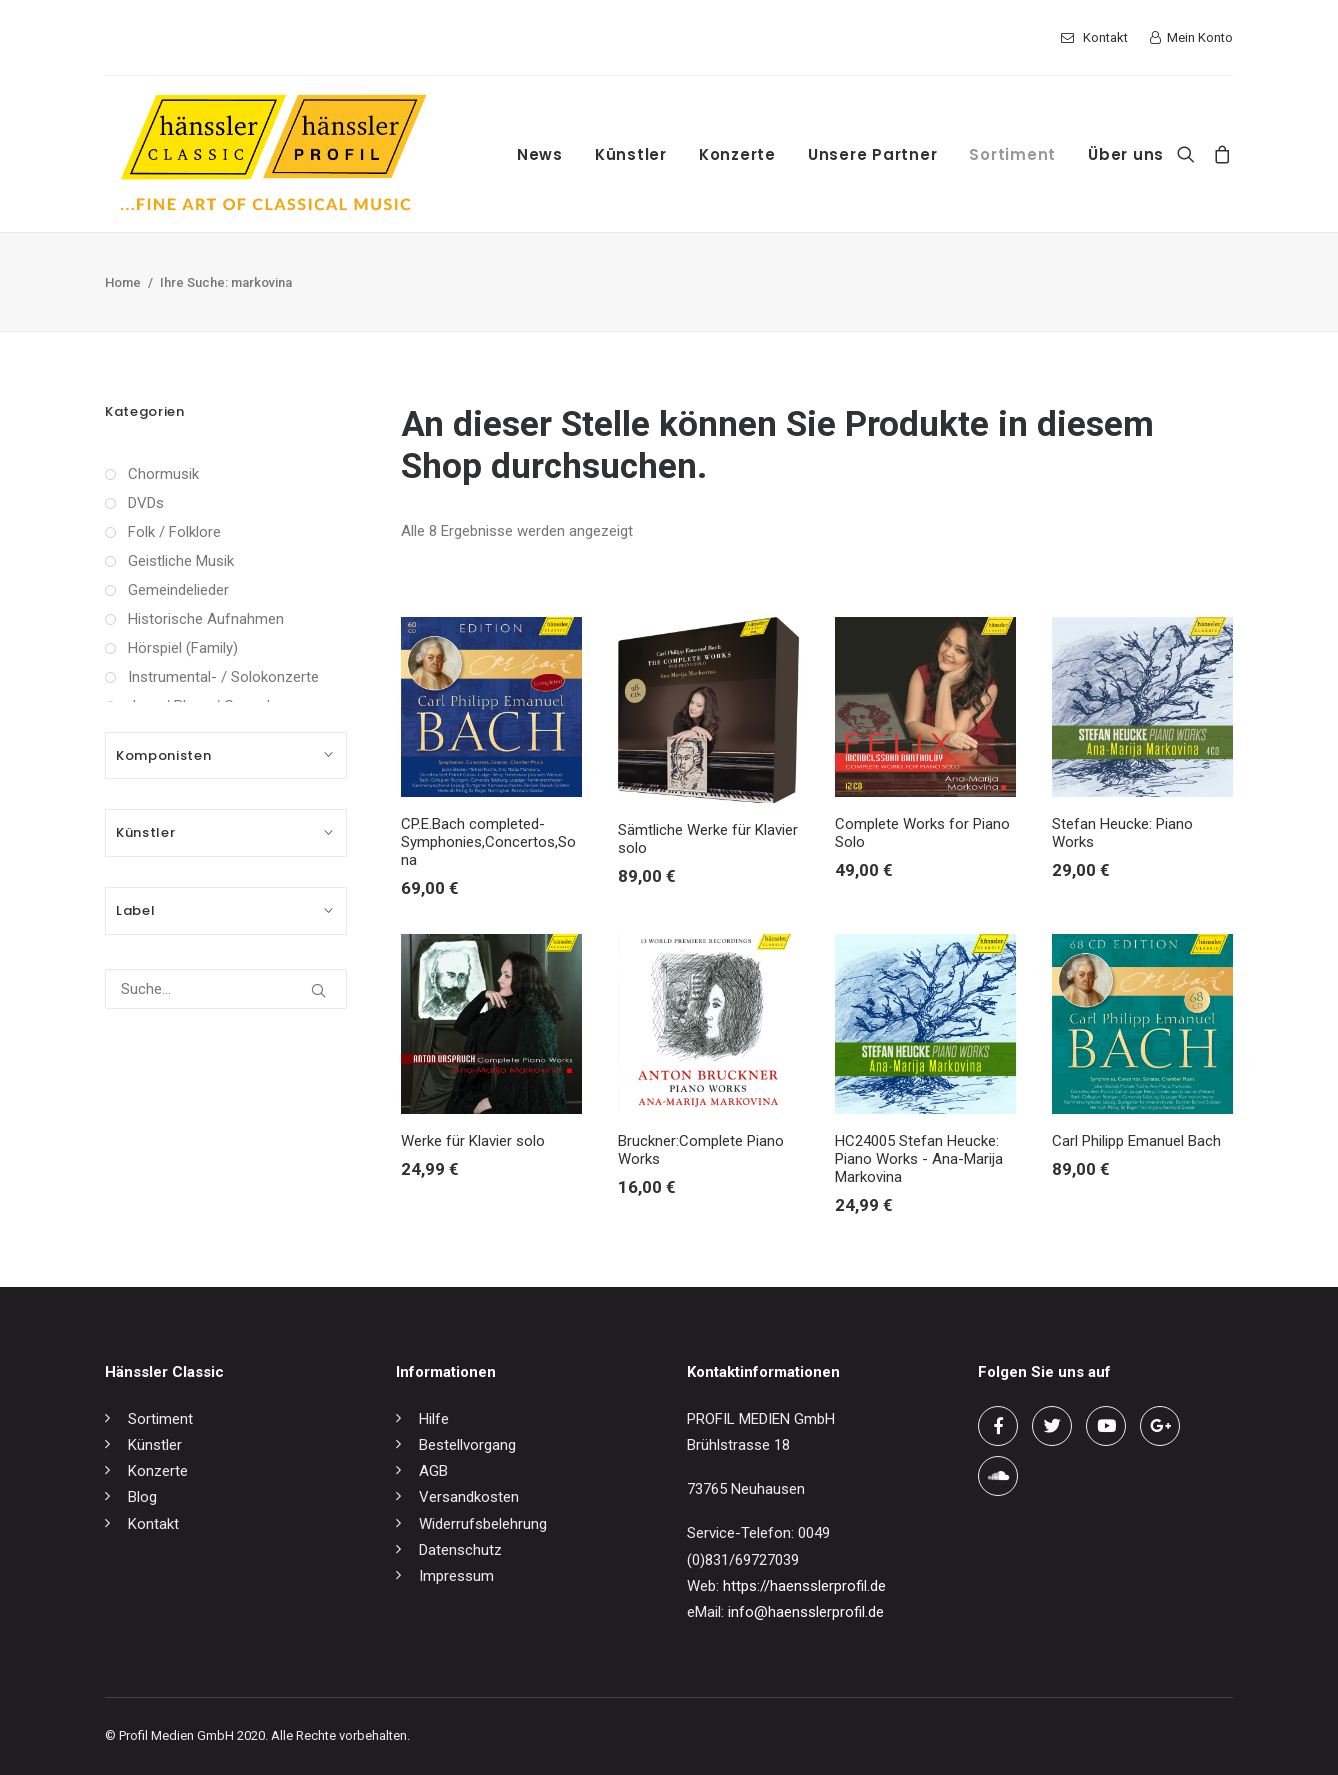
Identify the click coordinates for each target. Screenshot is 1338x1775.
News (540, 154)
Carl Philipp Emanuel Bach (1136, 1141)
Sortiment (1012, 154)
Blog (142, 1497)
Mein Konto (1200, 37)
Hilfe (434, 1419)
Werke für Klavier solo (473, 1141)
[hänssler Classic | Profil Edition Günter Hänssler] (273, 154)
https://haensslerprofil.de (804, 1586)
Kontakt (1105, 37)
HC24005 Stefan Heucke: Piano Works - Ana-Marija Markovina (919, 1159)
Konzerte (737, 154)
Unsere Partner (873, 154)
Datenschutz (460, 1550)
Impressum (456, 1576)
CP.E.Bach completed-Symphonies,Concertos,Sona (488, 842)
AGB (433, 1471)
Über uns (1126, 154)
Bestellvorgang (467, 1445)
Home (123, 282)
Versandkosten (469, 1497)
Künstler (631, 154)
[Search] (1190, 154)
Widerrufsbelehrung (483, 1524)
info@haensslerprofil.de (806, 1612)
